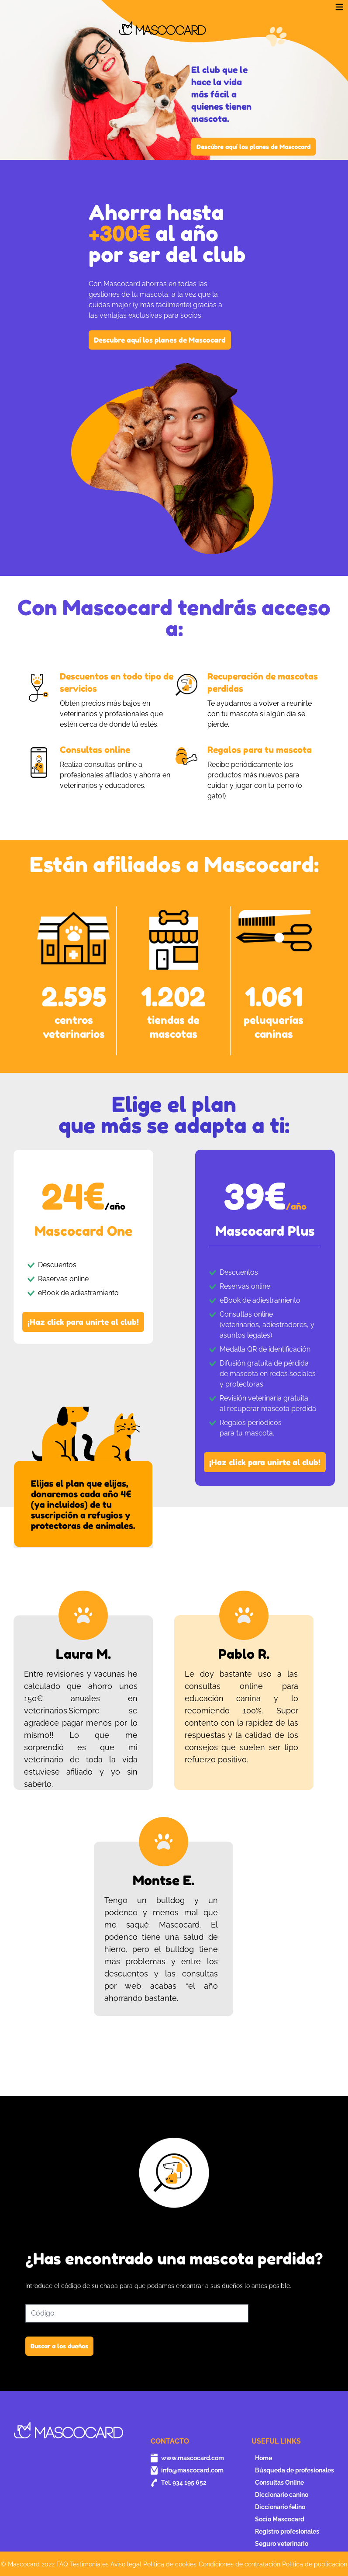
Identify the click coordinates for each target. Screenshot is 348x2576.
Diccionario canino (281, 2494)
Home (263, 2458)
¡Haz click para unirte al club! (83, 1322)
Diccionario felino (280, 2506)
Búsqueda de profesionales (294, 2470)
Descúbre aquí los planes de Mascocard (253, 146)
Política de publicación (314, 2564)
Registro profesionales (287, 2531)
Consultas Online (279, 2482)
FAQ (62, 2564)
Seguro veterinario (281, 2543)
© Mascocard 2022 (28, 2564)
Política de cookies (169, 2564)
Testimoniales (89, 2564)
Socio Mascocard (279, 2519)
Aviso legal (125, 2564)
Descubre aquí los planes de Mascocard (160, 340)
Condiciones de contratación (239, 2564)
